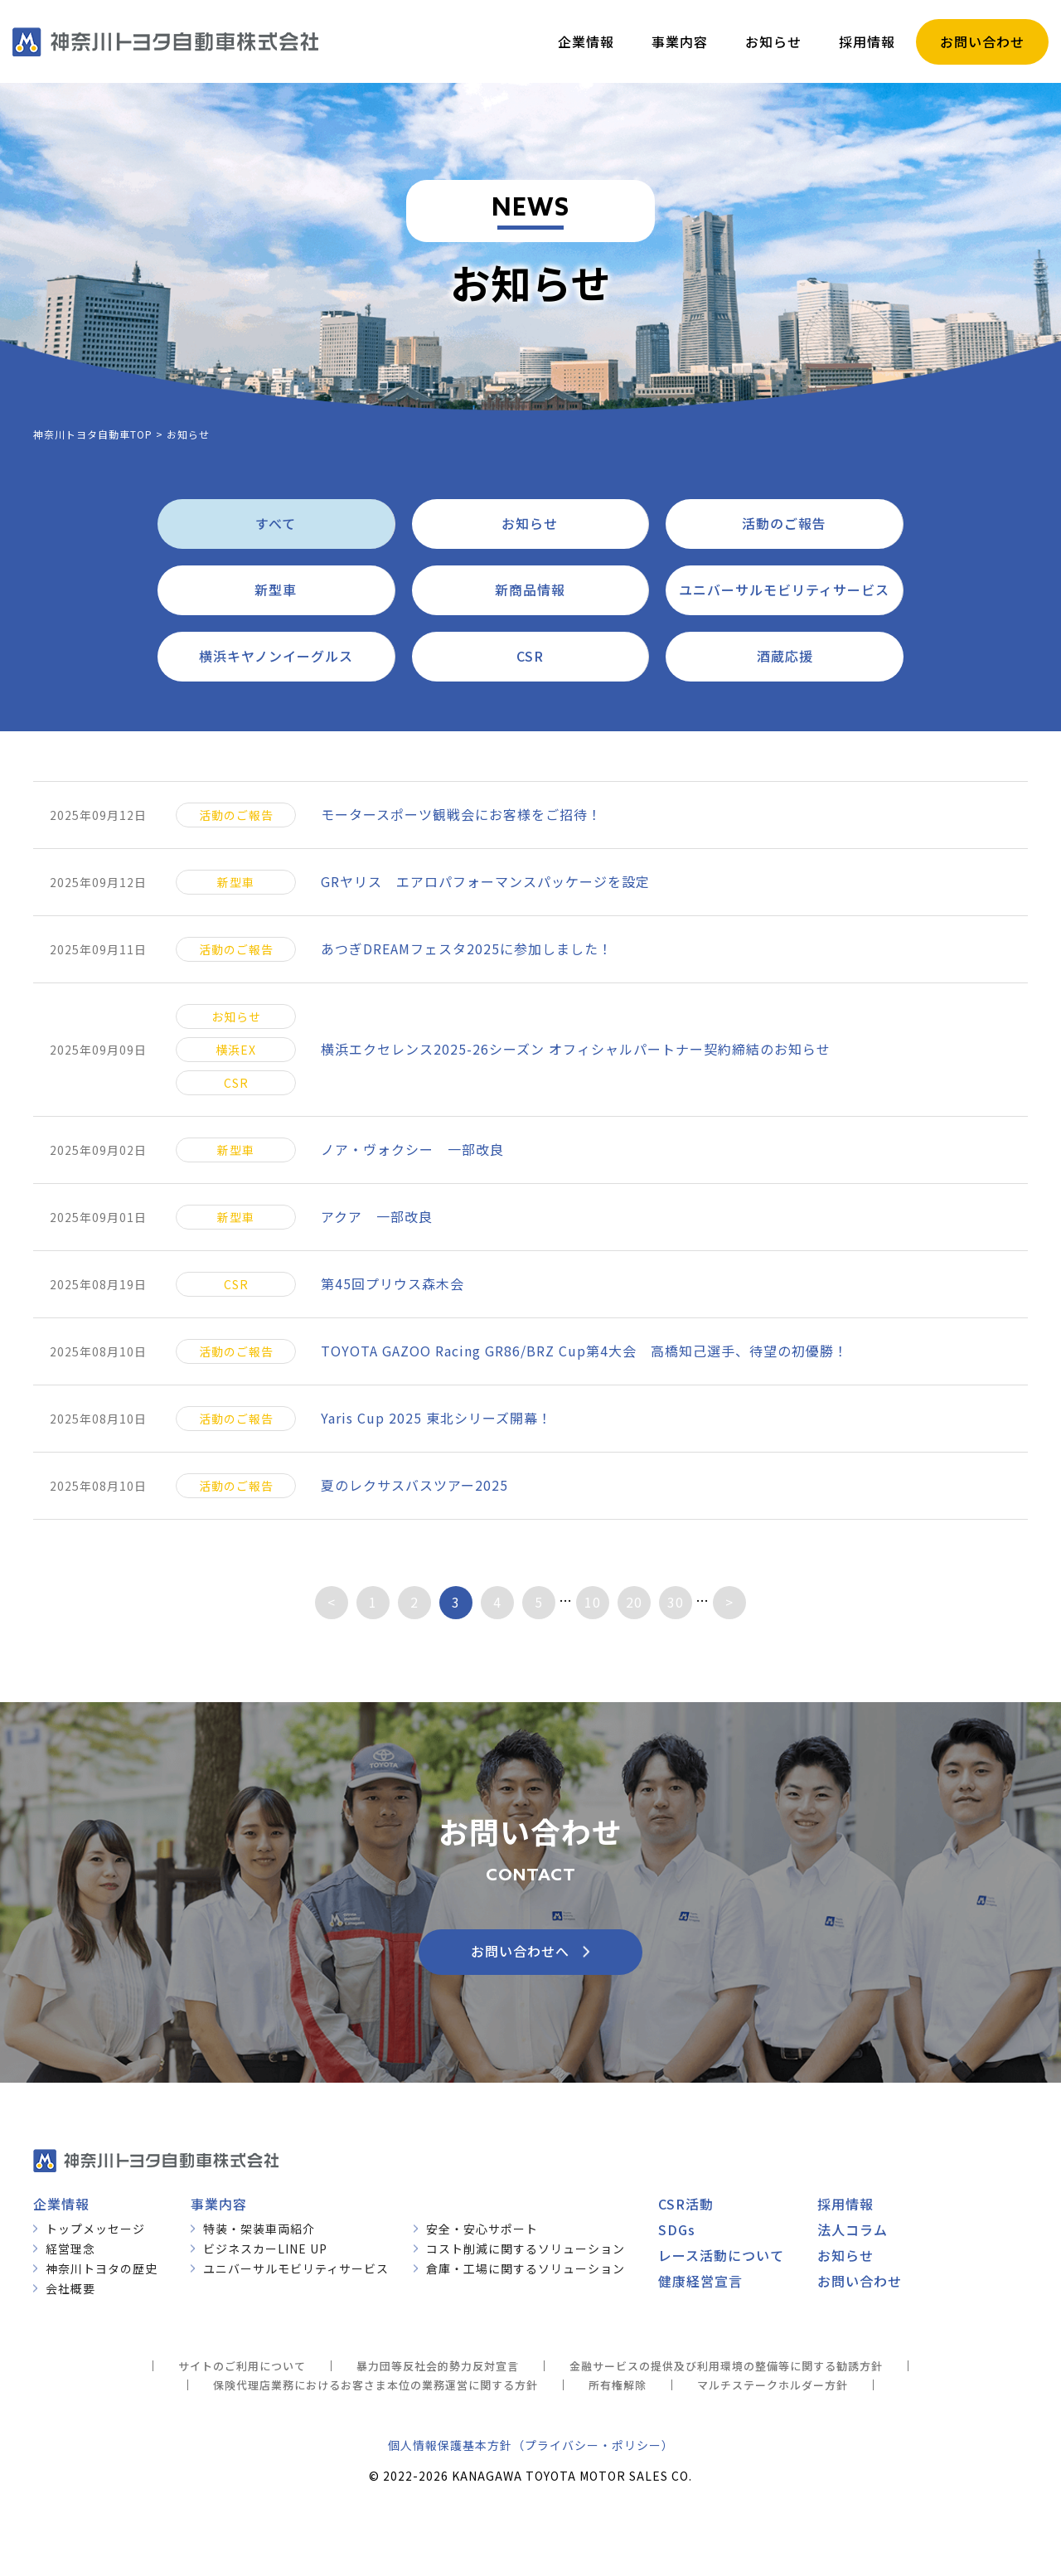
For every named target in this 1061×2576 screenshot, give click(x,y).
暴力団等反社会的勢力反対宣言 (437, 2366)
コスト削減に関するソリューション (525, 2248)
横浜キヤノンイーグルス (276, 656)
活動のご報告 (784, 523)
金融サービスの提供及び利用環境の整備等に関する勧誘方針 (726, 2366)
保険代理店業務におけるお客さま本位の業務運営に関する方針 (375, 2385)
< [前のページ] (331, 1602)
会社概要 (70, 2288)
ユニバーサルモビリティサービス (784, 589)
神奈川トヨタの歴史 (101, 2268)
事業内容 (219, 2204)
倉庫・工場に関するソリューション (525, 2268)
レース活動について (721, 2255)
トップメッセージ (95, 2228)
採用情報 (845, 2204)
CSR (530, 656)
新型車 (275, 589)
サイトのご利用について (242, 2366)
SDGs (676, 2229)
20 (634, 1602)
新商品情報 (530, 589)
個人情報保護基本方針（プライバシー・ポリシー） (531, 2445)
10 (592, 1602)
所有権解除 (618, 2385)
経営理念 (70, 2248)
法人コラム (852, 2229)
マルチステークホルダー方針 (772, 2385)
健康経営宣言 (700, 2281)
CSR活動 (686, 2204)
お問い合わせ (859, 2281)
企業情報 (61, 2204)
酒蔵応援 (785, 656)
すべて (275, 523)
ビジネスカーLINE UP (265, 2248)
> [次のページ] (729, 1602)
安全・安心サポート (482, 2228)
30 (675, 1602)
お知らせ (529, 523)
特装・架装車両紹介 (259, 2228)
